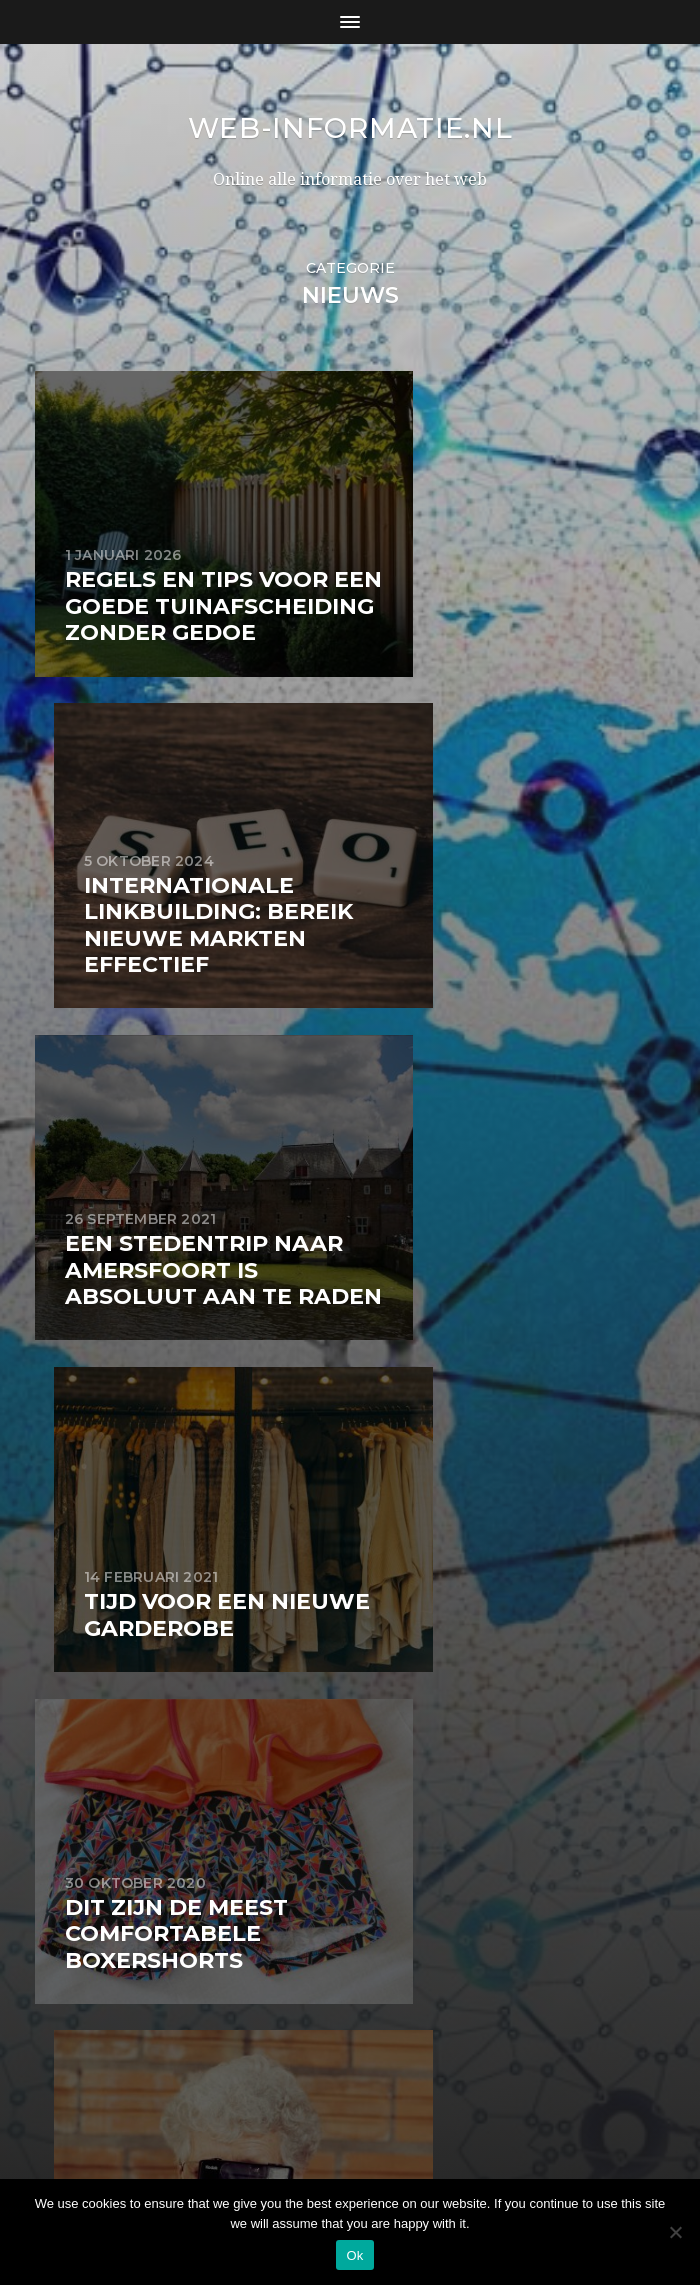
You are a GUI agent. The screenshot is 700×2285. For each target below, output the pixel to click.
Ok (354, 2255)
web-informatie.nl (349, 142)
